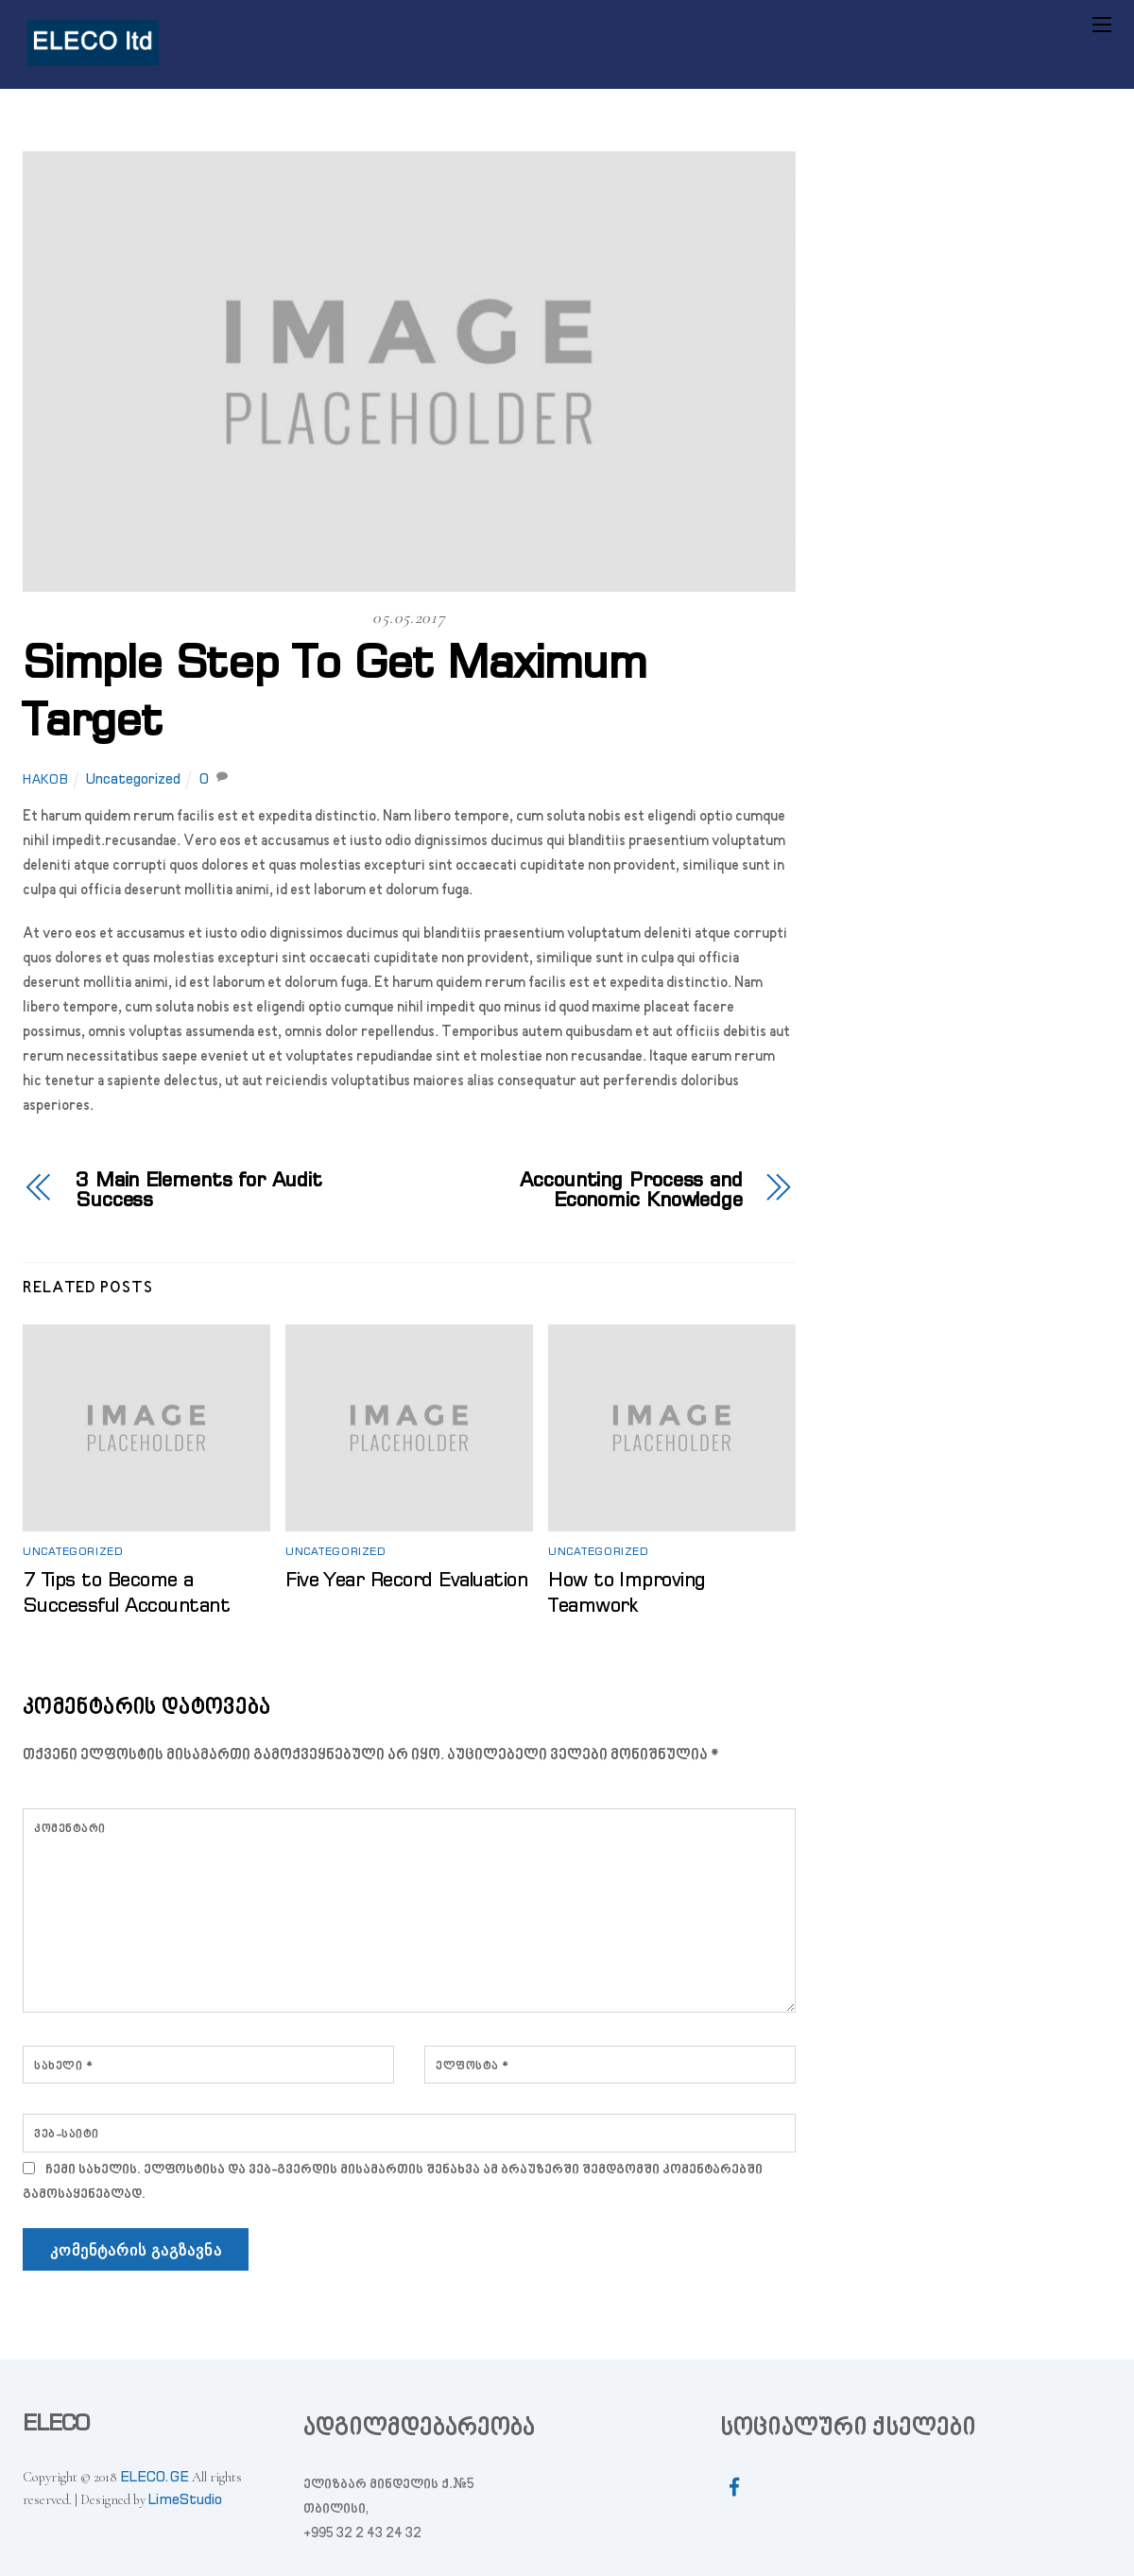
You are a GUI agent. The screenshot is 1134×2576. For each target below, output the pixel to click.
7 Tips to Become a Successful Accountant (126, 1591)
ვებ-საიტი (66, 2134)
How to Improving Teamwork (627, 1591)
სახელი (63, 2066)
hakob (45, 779)
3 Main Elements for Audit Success (198, 1189)
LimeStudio (185, 2499)
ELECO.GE (154, 2476)
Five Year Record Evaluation (406, 1578)
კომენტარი (70, 1829)
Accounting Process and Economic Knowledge (631, 1189)
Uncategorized (133, 778)
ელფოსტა (472, 2066)
